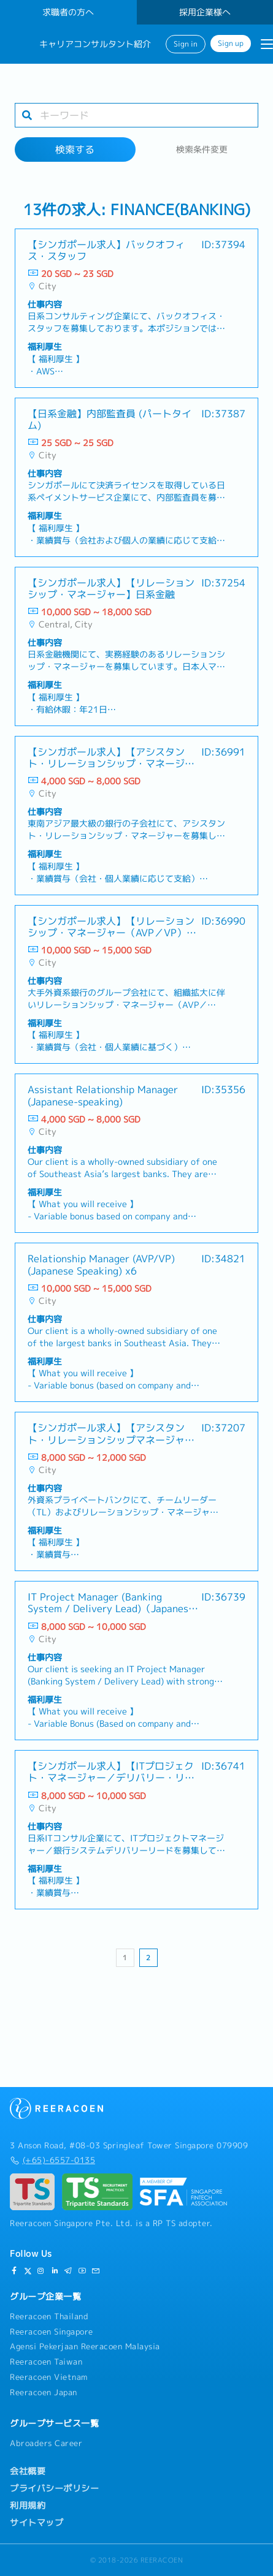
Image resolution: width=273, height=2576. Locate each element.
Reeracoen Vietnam (49, 2376)
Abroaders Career (46, 2443)
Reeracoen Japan (43, 2392)
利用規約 (27, 2505)
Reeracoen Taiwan (46, 2361)
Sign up (231, 43)
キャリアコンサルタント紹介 (95, 44)
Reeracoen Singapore (51, 2331)
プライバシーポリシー (54, 2488)
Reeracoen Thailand (49, 2316)
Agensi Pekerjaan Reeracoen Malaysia (85, 2346)
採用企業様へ (205, 12)
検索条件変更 (202, 149)
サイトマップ (36, 2523)
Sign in (186, 44)
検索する (74, 149)
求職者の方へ (68, 12)
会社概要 (27, 2471)
